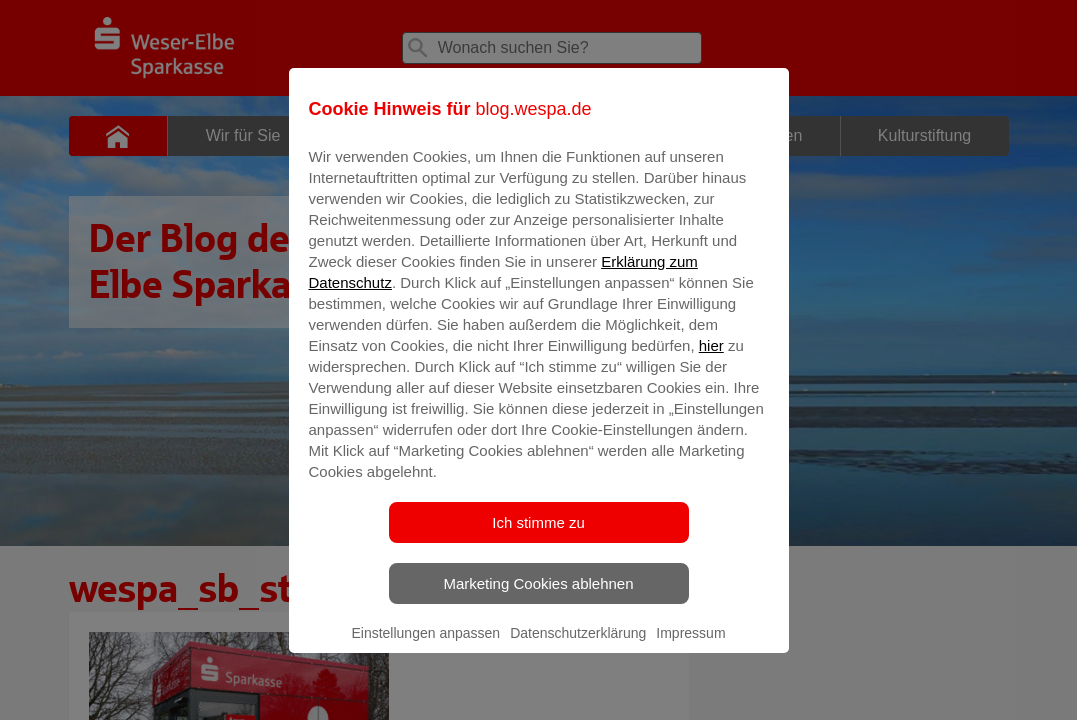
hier (711, 359)
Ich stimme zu (538, 536)
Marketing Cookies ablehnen (538, 597)
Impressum (690, 647)
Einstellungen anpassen (425, 647)
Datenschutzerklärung (578, 647)
